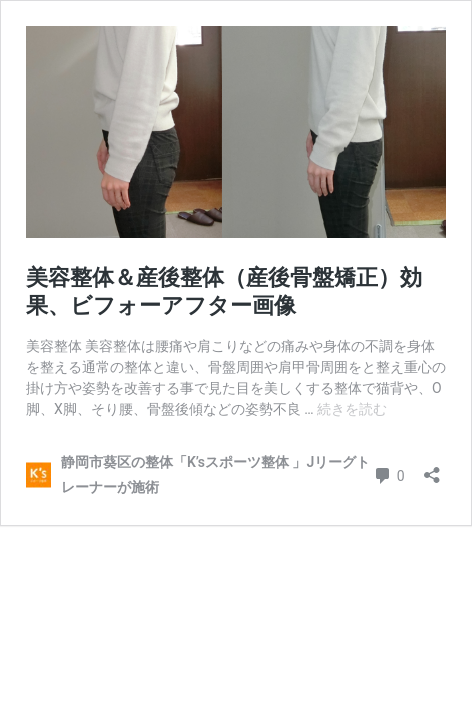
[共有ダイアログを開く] (432, 468)
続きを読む (352, 409)
